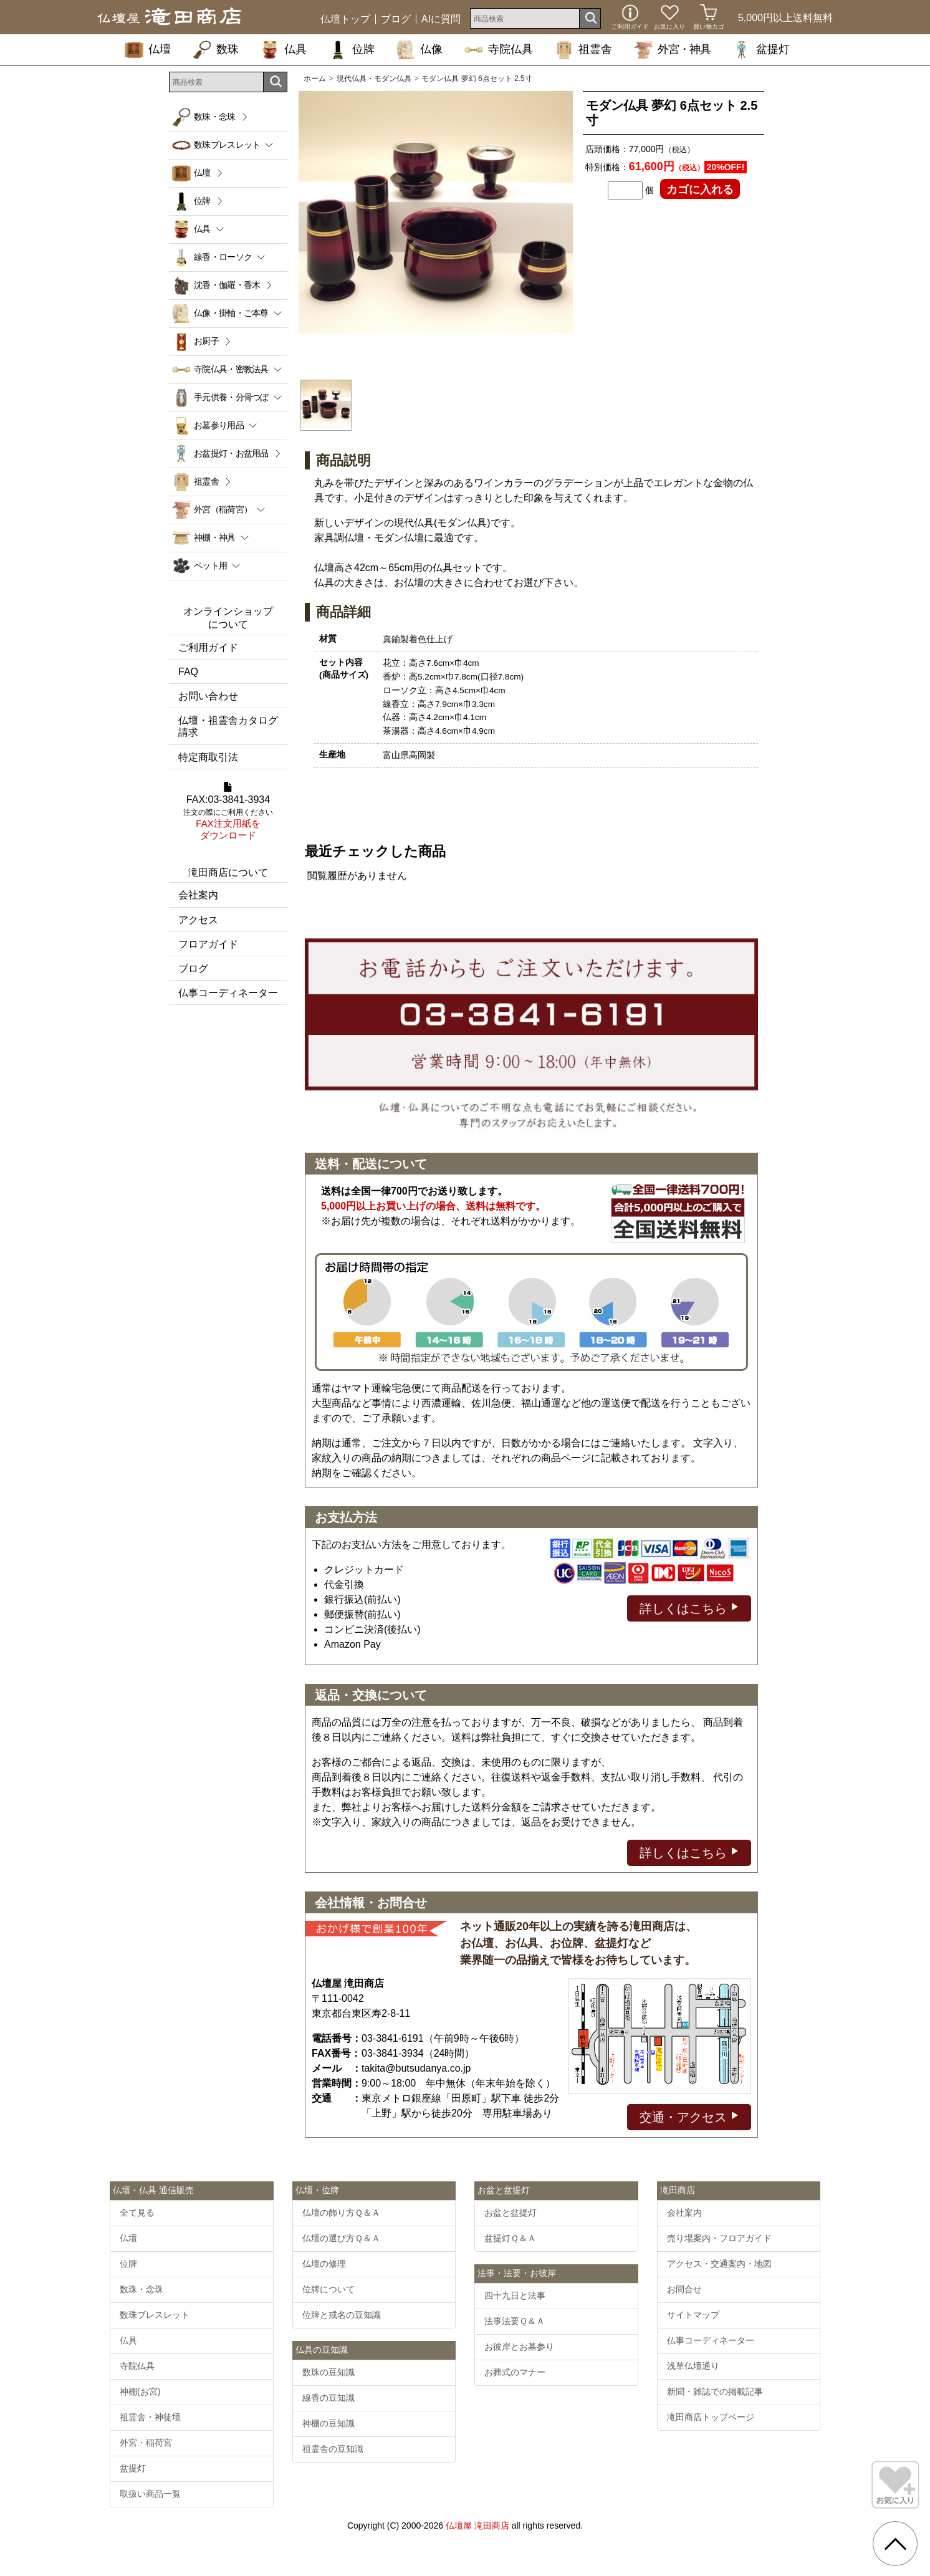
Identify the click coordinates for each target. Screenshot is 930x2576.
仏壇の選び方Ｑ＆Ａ (341, 2238)
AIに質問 (441, 19)
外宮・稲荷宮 (146, 2443)
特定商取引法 (208, 757)
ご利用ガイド (208, 647)
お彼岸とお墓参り (519, 2347)
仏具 (284, 49)
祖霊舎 (583, 49)
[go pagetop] (895, 2543)
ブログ (396, 19)
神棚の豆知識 (328, 2423)
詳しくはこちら (689, 1607)
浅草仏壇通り (693, 2366)
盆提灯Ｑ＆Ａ (510, 2238)
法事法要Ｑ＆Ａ (514, 2321)
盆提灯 (761, 49)
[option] (436, 228)
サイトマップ (693, 2315)
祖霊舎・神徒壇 (150, 2417)
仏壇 (148, 49)
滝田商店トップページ (710, 2417)
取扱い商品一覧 (150, 2494)
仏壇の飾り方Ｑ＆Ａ (341, 2213)
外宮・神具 (672, 49)
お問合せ (684, 2289)
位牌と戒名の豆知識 (341, 2315)
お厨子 (206, 341)
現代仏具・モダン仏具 (374, 78)
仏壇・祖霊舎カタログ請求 (228, 726)
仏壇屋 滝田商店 (477, 2525)
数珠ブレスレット (154, 2315)
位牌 (351, 49)
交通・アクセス (689, 2116)
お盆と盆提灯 (510, 2213)
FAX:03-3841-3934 (228, 811)
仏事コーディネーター (228, 993)
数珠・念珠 (215, 117)
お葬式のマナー (514, 2372)
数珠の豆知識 (328, 2372)
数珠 (216, 49)
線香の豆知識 (328, 2398)
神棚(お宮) (140, 2391)
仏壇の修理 (324, 2264)
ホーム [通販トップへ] (315, 78)
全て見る (137, 2213)
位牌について (328, 2289)
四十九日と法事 (514, 2295)
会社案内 (198, 895)
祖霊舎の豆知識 (332, 2449)
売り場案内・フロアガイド (719, 2238)
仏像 (419, 49)
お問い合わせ (208, 696)
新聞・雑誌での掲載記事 (715, 2391)
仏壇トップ (345, 19)
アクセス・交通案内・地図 (719, 2264)
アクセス (198, 920)
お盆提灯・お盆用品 (231, 453)
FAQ (188, 671)
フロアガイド (208, 944)
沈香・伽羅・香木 (227, 285)
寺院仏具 (498, 49)
